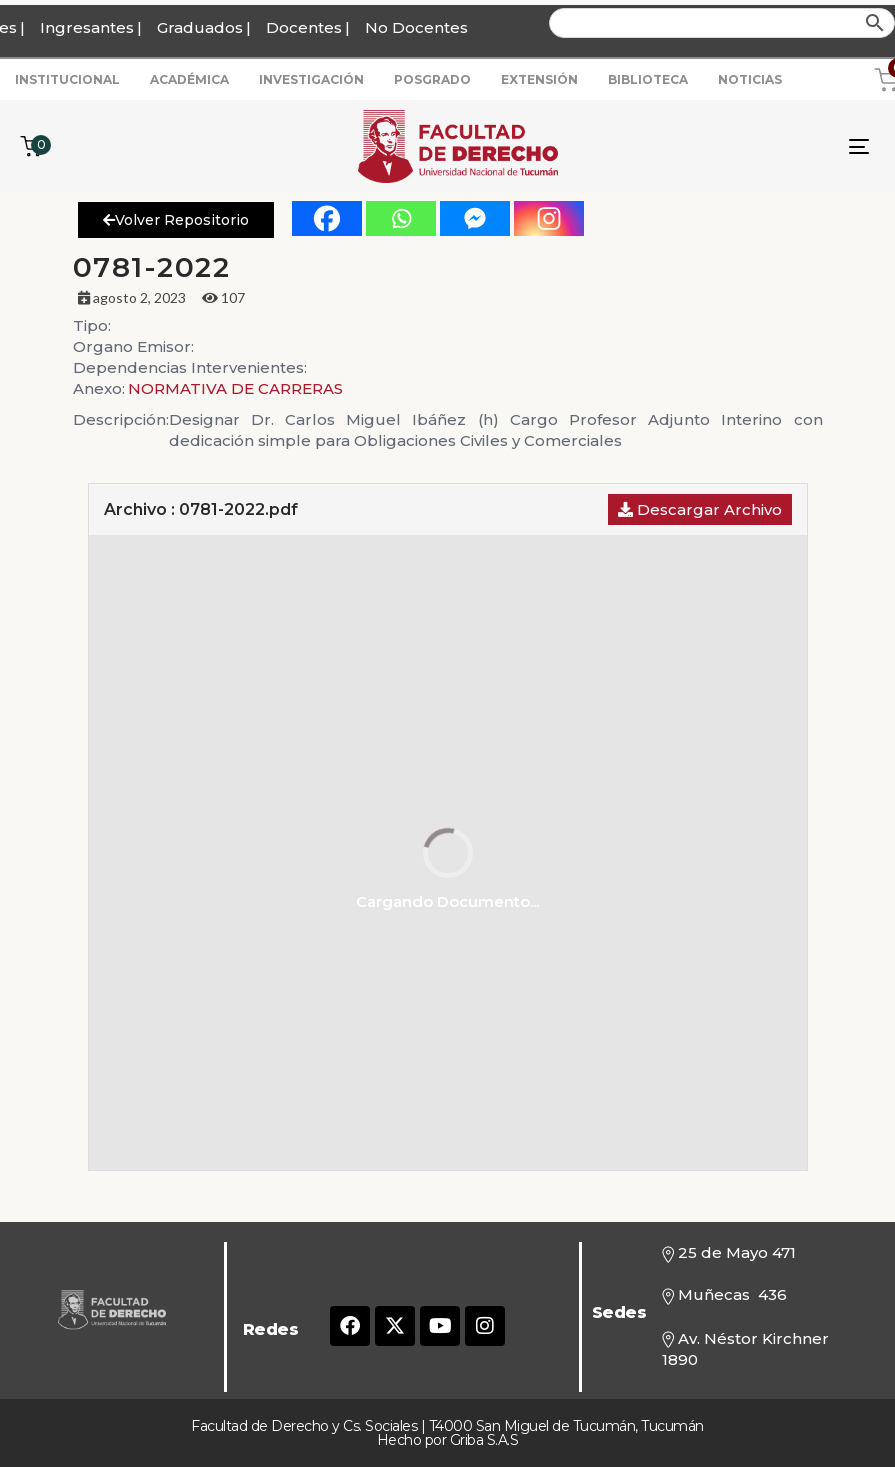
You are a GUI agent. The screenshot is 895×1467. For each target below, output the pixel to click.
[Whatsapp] (401, 218)
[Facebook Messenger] (475, 218)
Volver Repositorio (176, 220)
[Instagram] (549, 218)
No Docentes (416, 27)
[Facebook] (327, 218)
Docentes (304, 27)
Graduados (200, 27)
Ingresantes (87, 27)
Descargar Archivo (700, 509)
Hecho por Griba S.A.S (448, 1440)
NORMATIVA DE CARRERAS (235, 388)
